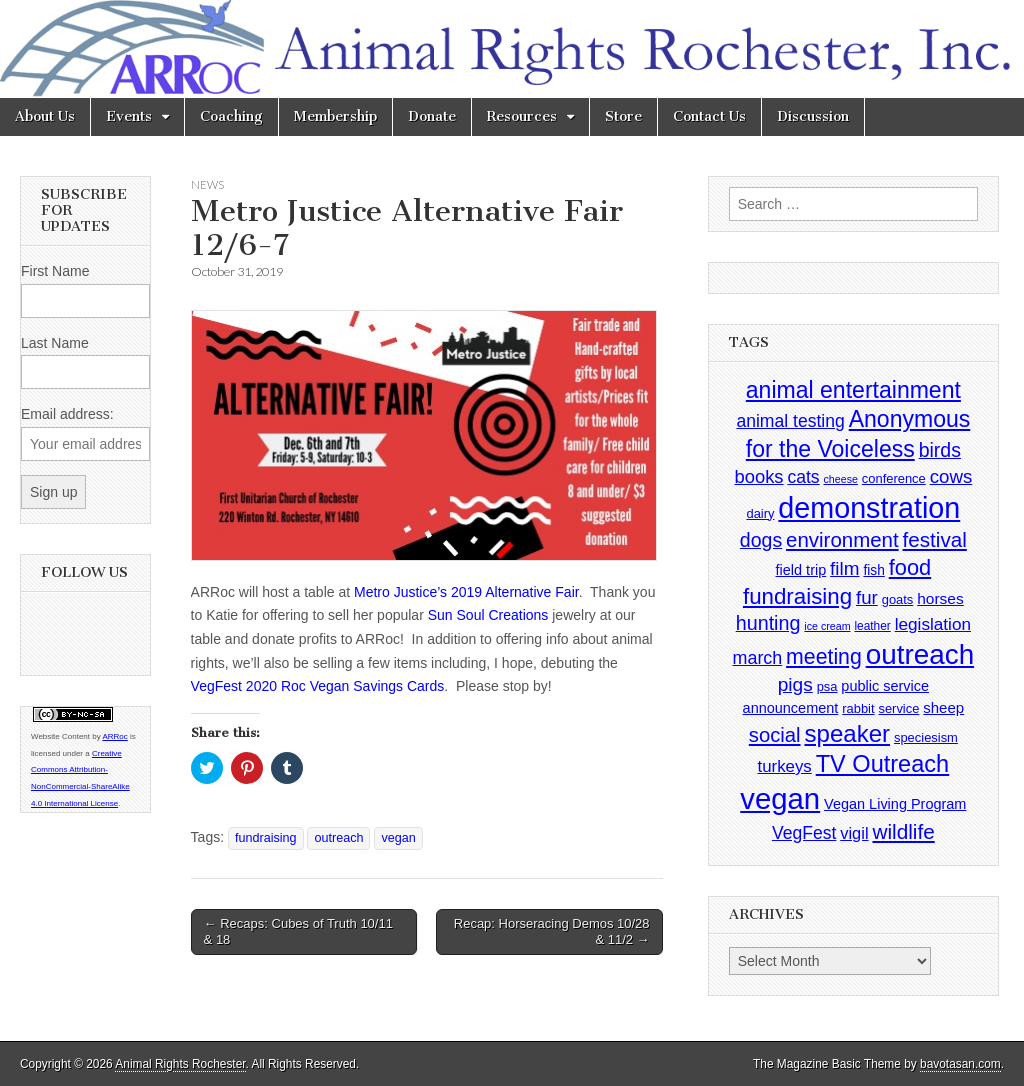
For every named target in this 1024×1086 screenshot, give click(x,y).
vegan (398, 838)
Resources (522, 116)
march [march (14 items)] (758, 658)
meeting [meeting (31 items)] (824, 657)
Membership (335, 116)
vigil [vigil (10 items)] (854, 833)
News (207, 184)
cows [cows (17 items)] (951, 476)
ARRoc (114, 736)
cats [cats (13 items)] (803, 477)
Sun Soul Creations (488, 615)
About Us (45, 116)
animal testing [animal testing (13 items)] (790, 421)
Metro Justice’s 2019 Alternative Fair (466, 592)
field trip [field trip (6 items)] (801, 570)
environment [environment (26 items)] (842, 539)
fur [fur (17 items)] (867, 597)
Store (623, 116)
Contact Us (709, 116)
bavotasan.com (960, 1064)
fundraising (266, 838)
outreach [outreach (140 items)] (920, 654)
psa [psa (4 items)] (827, 686)
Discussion (813, 116)
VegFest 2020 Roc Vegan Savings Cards (318, 686)
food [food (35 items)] (910, 567)
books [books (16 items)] (758, 476)
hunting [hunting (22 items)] (768, 623)
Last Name (55, 343)
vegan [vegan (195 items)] (780, 798)
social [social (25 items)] (775, 735)
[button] (424, 435)
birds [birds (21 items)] (940, 450)
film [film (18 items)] (844, 568)
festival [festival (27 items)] (935, 539)
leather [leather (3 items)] (872, 626)
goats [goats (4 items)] (898, 599)
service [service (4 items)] (898, 708)
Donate (432, 116)
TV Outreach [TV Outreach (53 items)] (883, 764)
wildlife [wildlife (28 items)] (903, 831)
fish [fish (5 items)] (873, 570)
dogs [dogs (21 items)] (761, 540)
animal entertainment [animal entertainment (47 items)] (853, 390)
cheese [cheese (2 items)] (841, 479)
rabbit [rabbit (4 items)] (858, 708)
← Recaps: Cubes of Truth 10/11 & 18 (298, 931)
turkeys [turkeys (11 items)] (785, 766)
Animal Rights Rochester (180, 1064)
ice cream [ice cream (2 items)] (827, 626)
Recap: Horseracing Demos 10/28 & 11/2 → (552, 931)
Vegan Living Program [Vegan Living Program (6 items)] (895, 804)
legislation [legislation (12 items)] (933, 624)
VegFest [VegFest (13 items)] (804, 833)
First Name (55, 271)
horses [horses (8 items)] (940, 598)
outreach (338, 838)
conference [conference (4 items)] (894, 478)
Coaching (231, 116)
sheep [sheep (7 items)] (943, 707)
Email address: (67, 414)
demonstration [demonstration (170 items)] (869, 508)
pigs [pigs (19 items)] (795, 684)
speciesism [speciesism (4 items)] (926, 737)
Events (129, 116)
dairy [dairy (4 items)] (760, 513)
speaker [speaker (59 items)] (847, 733)
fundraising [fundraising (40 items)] (797, 596)
